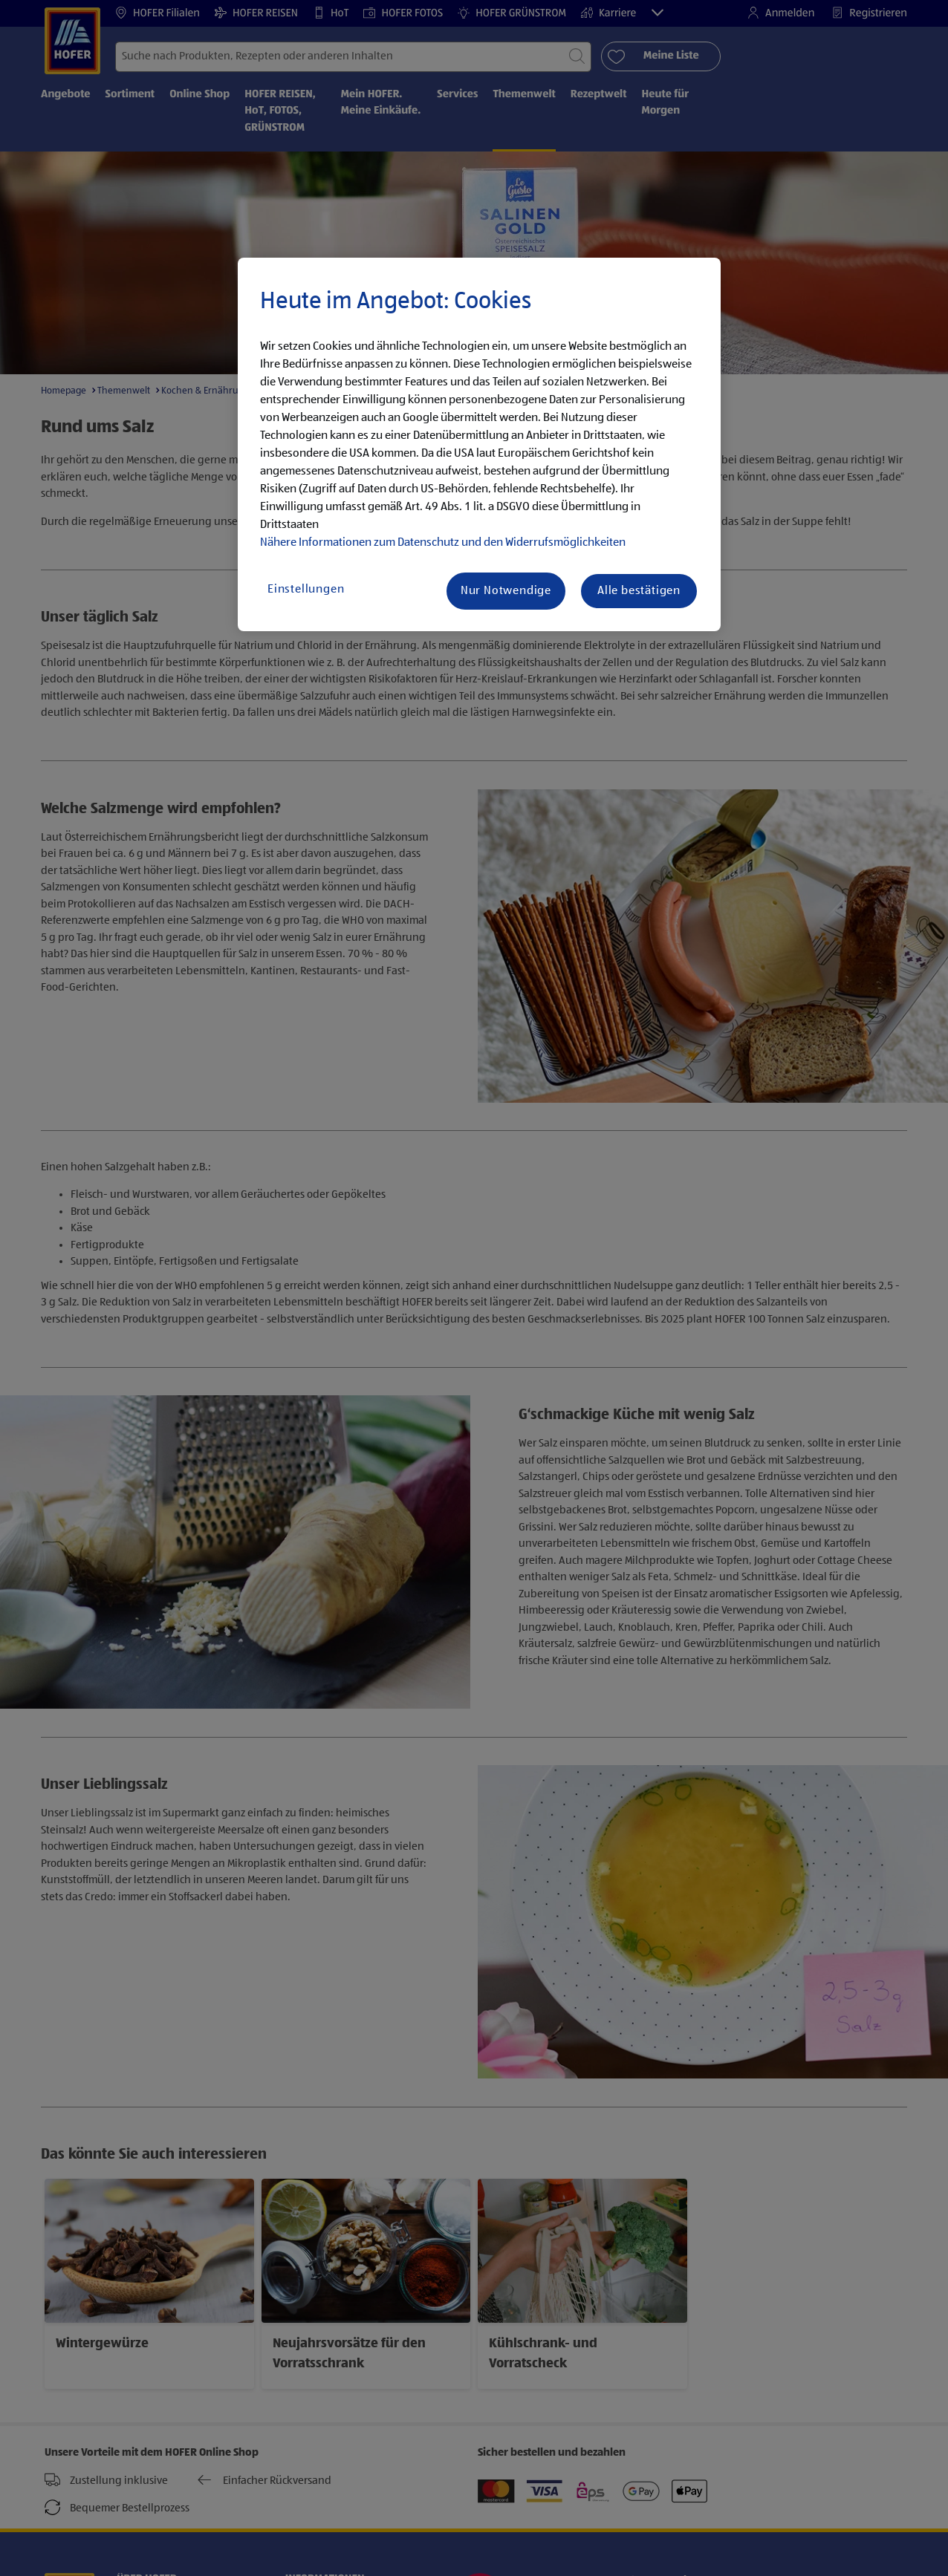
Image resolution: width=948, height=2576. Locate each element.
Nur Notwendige (506, 591)
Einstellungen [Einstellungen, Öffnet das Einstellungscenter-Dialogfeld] (305, 590)
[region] (479, 445)
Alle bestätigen (639, 591)
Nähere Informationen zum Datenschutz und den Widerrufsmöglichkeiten (443, 543)
